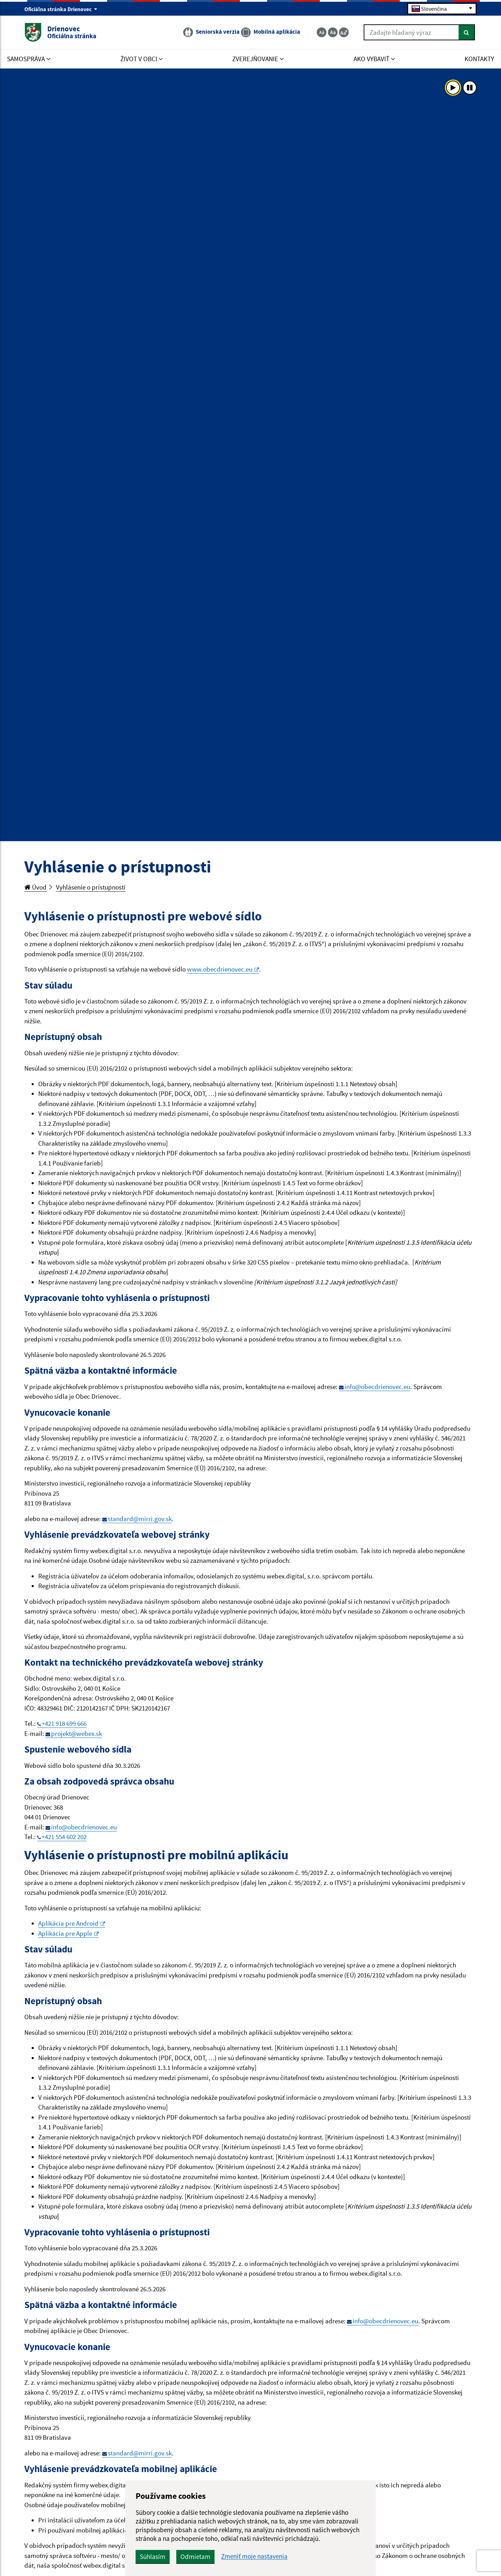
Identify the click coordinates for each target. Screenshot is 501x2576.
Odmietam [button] (195, 2556)
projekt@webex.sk (76, 1733)
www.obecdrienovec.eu (223, 969)
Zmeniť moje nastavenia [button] (254, 2556)
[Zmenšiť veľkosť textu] (321, 32)
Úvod (35, 887)
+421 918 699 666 (64, 1723)
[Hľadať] (467, 32)
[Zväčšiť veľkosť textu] (344, 32)
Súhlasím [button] (152, 2556)
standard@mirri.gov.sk (140, 1518)
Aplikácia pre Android (71, 1923)
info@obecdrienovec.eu (377, 1386)
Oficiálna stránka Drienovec (60, 9)
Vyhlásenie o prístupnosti (91, 887)
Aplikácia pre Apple (68, 1933)
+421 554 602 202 (64, 1837)
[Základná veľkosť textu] (333, 32)
